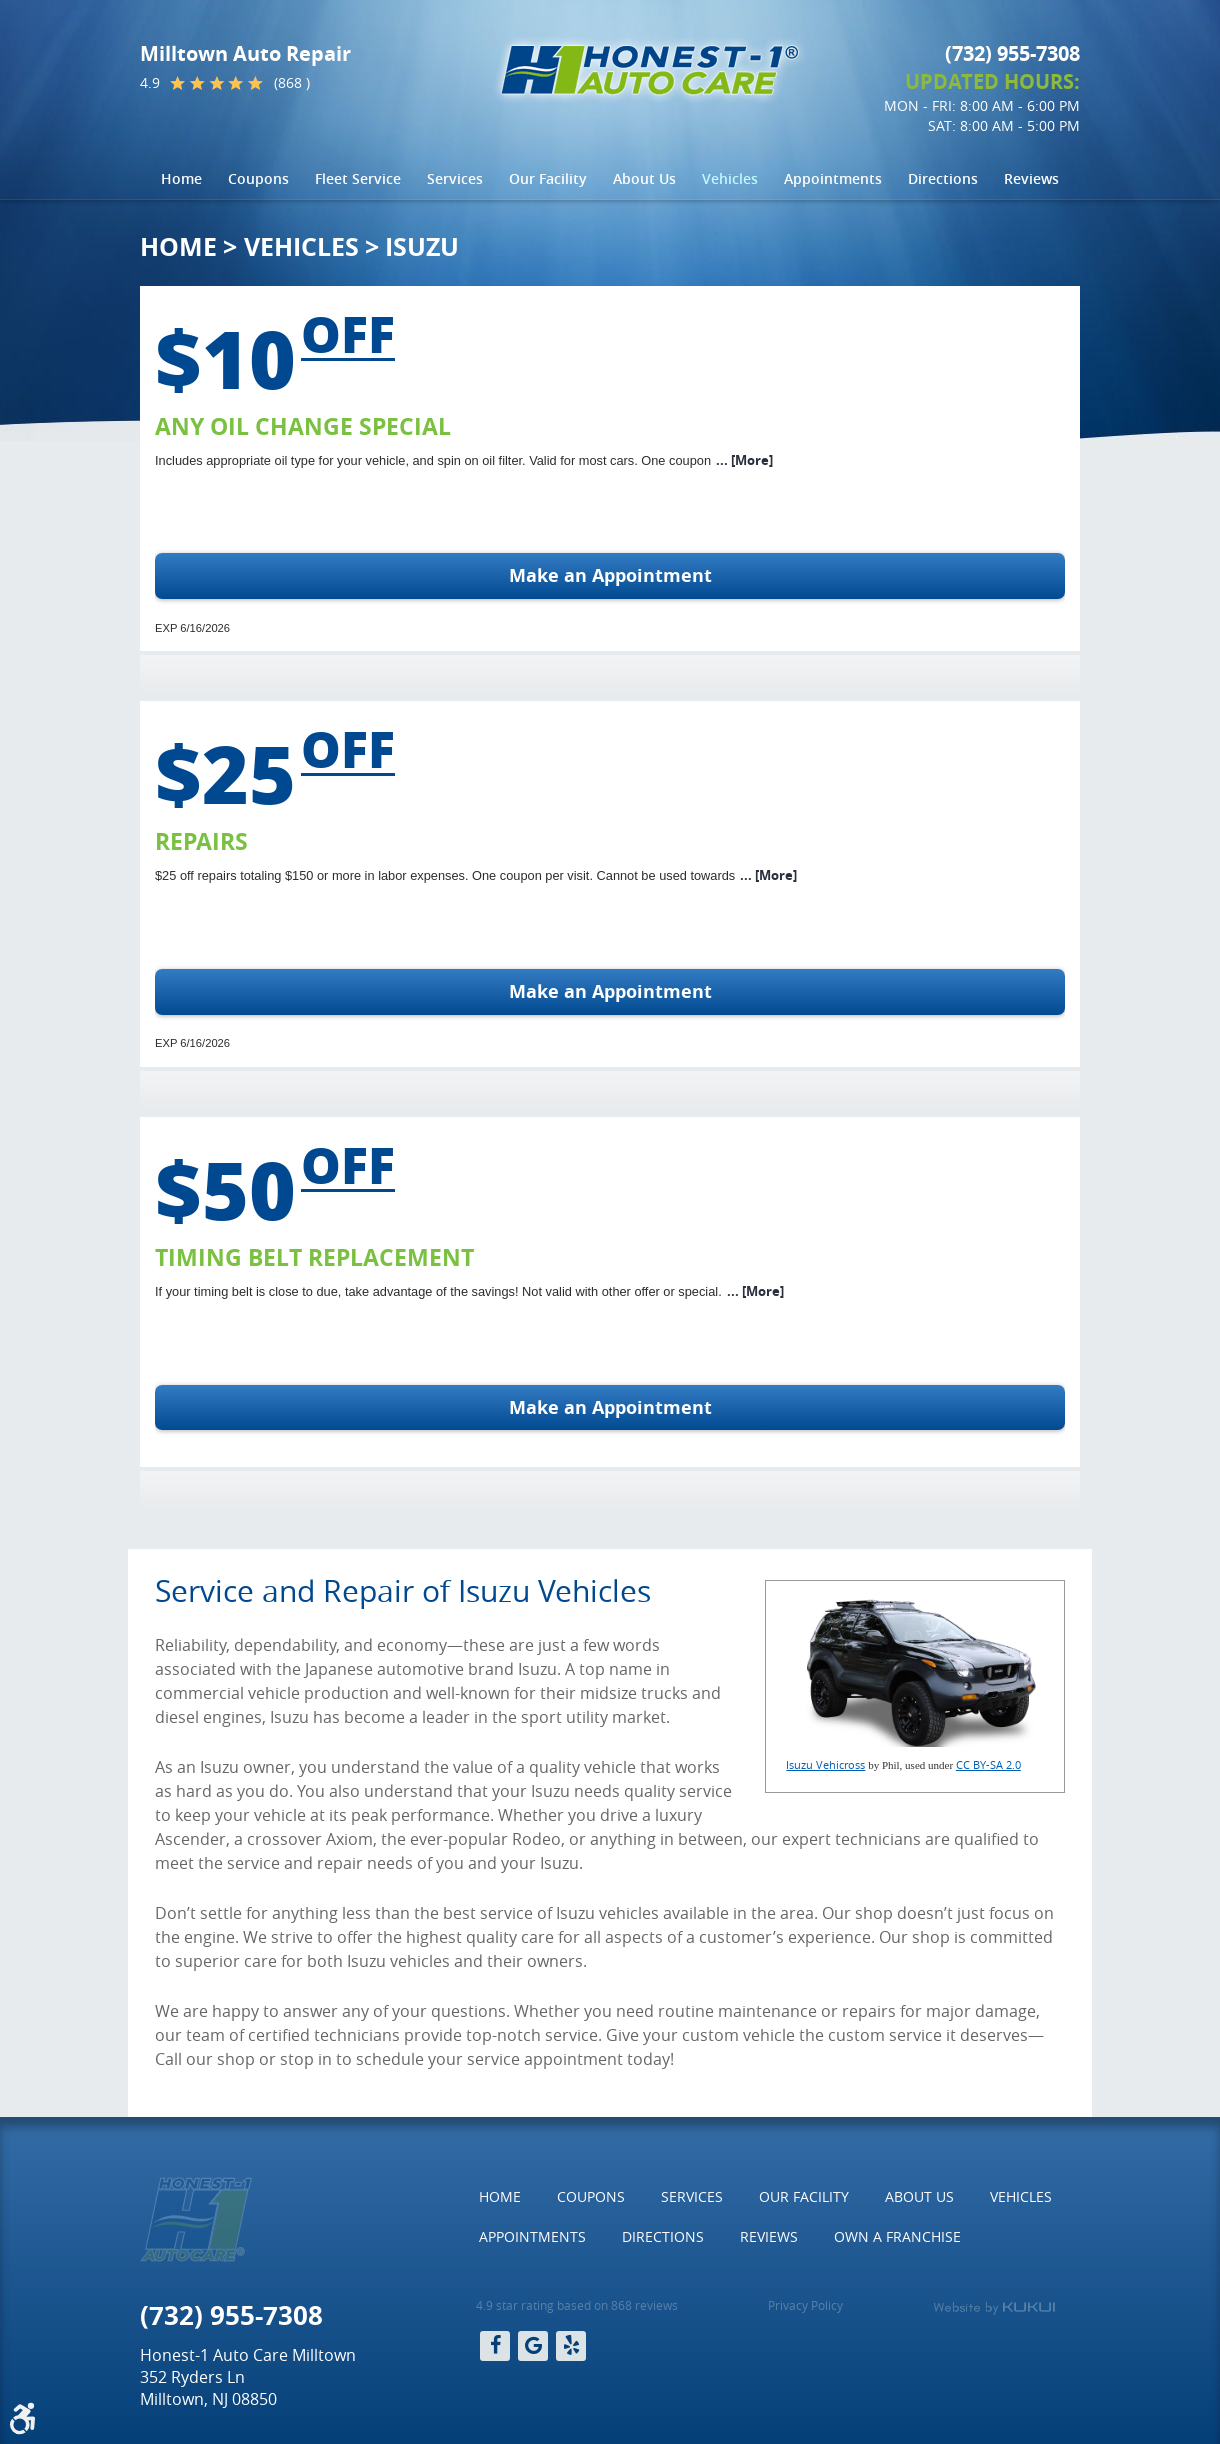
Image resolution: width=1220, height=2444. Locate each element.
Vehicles (730, 178)
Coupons (258, 178)
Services (455, 178)
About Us (644, 178)
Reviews (1031, 178)
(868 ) (292, 83)
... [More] (744, 460)
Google (533, 2346)
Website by (994, 2308)
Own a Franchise (897, 2236)
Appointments (833, 178)
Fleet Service (358, 178)
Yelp (571, 2346)
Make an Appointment (610, 575)
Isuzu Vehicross (825, 1764)
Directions (943, 178)
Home (181, 178)
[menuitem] (181, 179)
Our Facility (548, 178)
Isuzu (422, 246)
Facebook (495, 2346)
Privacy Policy (805, 2305)
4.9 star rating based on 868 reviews (577, 2305)
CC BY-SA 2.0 (988, 1764)
